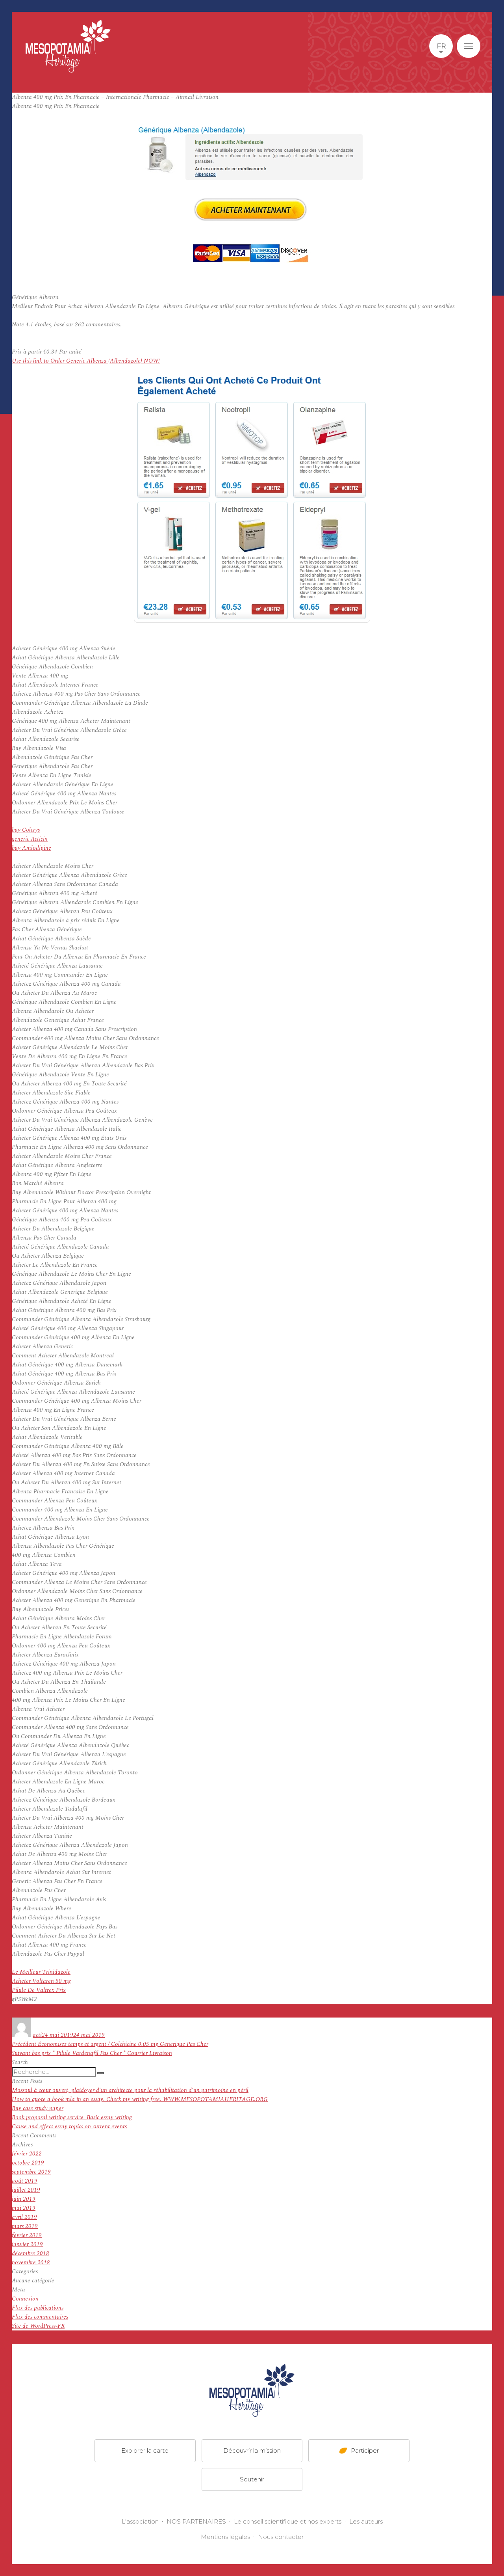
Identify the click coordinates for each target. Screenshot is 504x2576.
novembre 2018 (31, 2262)
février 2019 (27, 2235)
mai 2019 (23, 2208)
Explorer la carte (145, 2450)
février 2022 (27, 2153)
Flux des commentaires (40, 2316)
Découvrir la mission (252, 2450)
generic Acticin (30, 838)
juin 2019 (23, 2199)
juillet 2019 (26, 2189)
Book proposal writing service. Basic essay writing (72, 2117)
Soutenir (252, 2479)
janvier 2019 (27, 2244)
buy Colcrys (26, 829)
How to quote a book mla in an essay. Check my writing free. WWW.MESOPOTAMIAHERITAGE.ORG (140, 2099)
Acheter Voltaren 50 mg (41, 1981)
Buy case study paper (37, 2108)
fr (441, 46)
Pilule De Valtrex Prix (39, 1990)
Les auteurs (366, 2521)
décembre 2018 (30, 2253)
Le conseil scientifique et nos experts (287, 2521)
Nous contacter (281, 2537)
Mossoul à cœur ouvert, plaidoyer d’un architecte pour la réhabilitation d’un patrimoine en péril (130, 2090)
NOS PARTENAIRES (196, 2521)
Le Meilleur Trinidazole (41, 1972)
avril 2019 (24, 2217)
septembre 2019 (31, 2171)
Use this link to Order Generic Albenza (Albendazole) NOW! (86, 360)
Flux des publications (37, 2307)
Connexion (25, 2298)
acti (37, 2035)
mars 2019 (25, 2226)
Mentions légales (225, 2537)
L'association (140, 2521)
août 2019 (24, 2180)
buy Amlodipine (31, 847)
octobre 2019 (28, 2162)
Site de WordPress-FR (38, 2325)
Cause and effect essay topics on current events (69, 2126)
